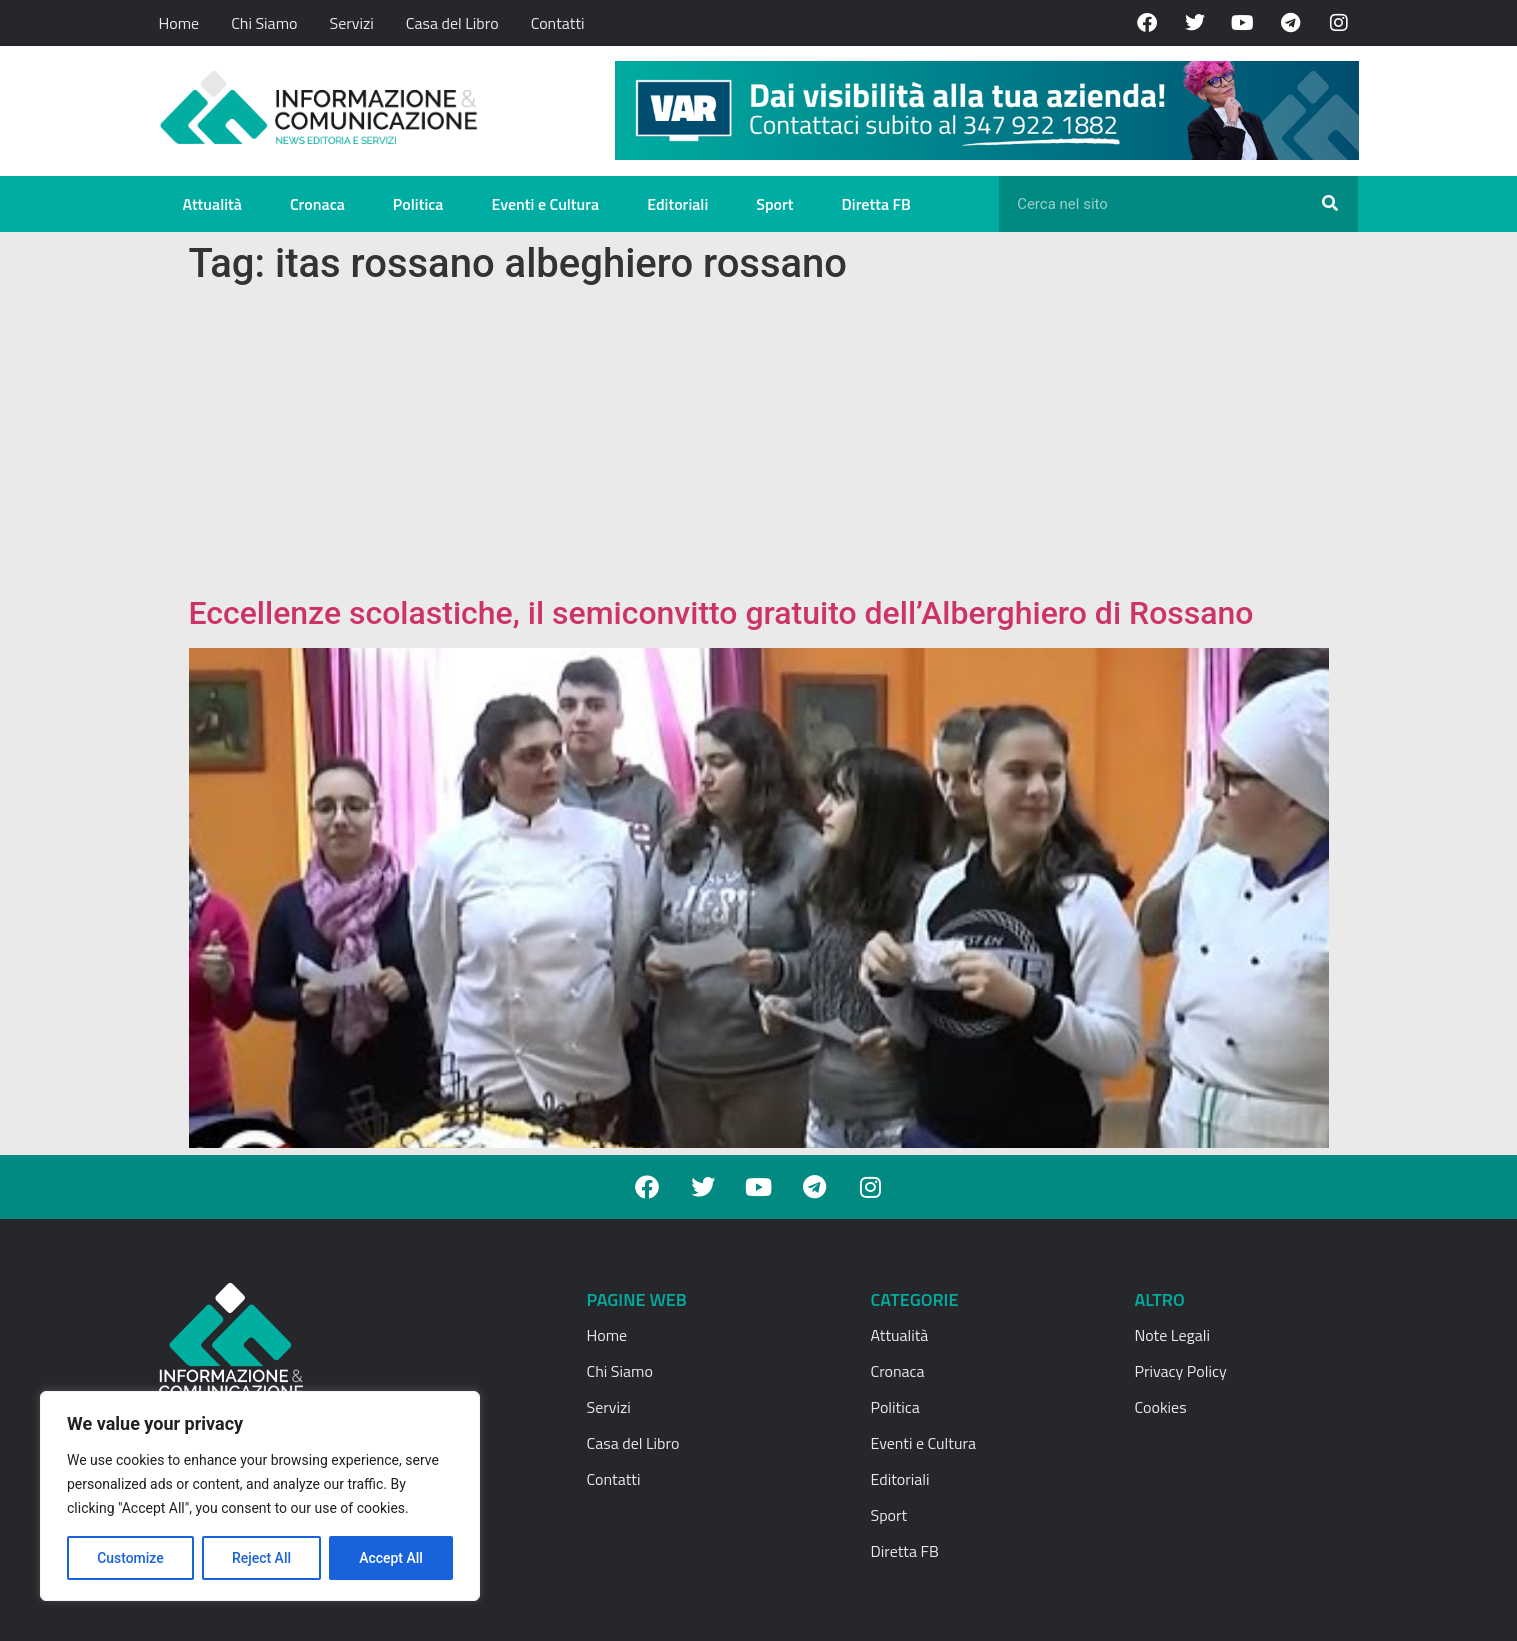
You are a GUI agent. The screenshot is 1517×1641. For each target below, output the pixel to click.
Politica (418, 204)
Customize (130, 1558)
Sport (774, 204)
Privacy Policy (1181, 1371)
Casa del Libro (452, 23)
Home (179, 23)
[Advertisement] (759, 444)
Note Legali (1172, 1335)
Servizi (351, 23)
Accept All (391, 1558)
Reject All (261, 1558)
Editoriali (677, 204)
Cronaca (317, 204)
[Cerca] (1330, 204)
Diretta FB (876, 204)
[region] (260, 1496)
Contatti (558, 23)
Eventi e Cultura (545, 204)
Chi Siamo (264, 23)
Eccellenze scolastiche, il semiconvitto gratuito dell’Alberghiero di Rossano (721, 613)
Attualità (212, 204)
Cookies (1161, 1407)
